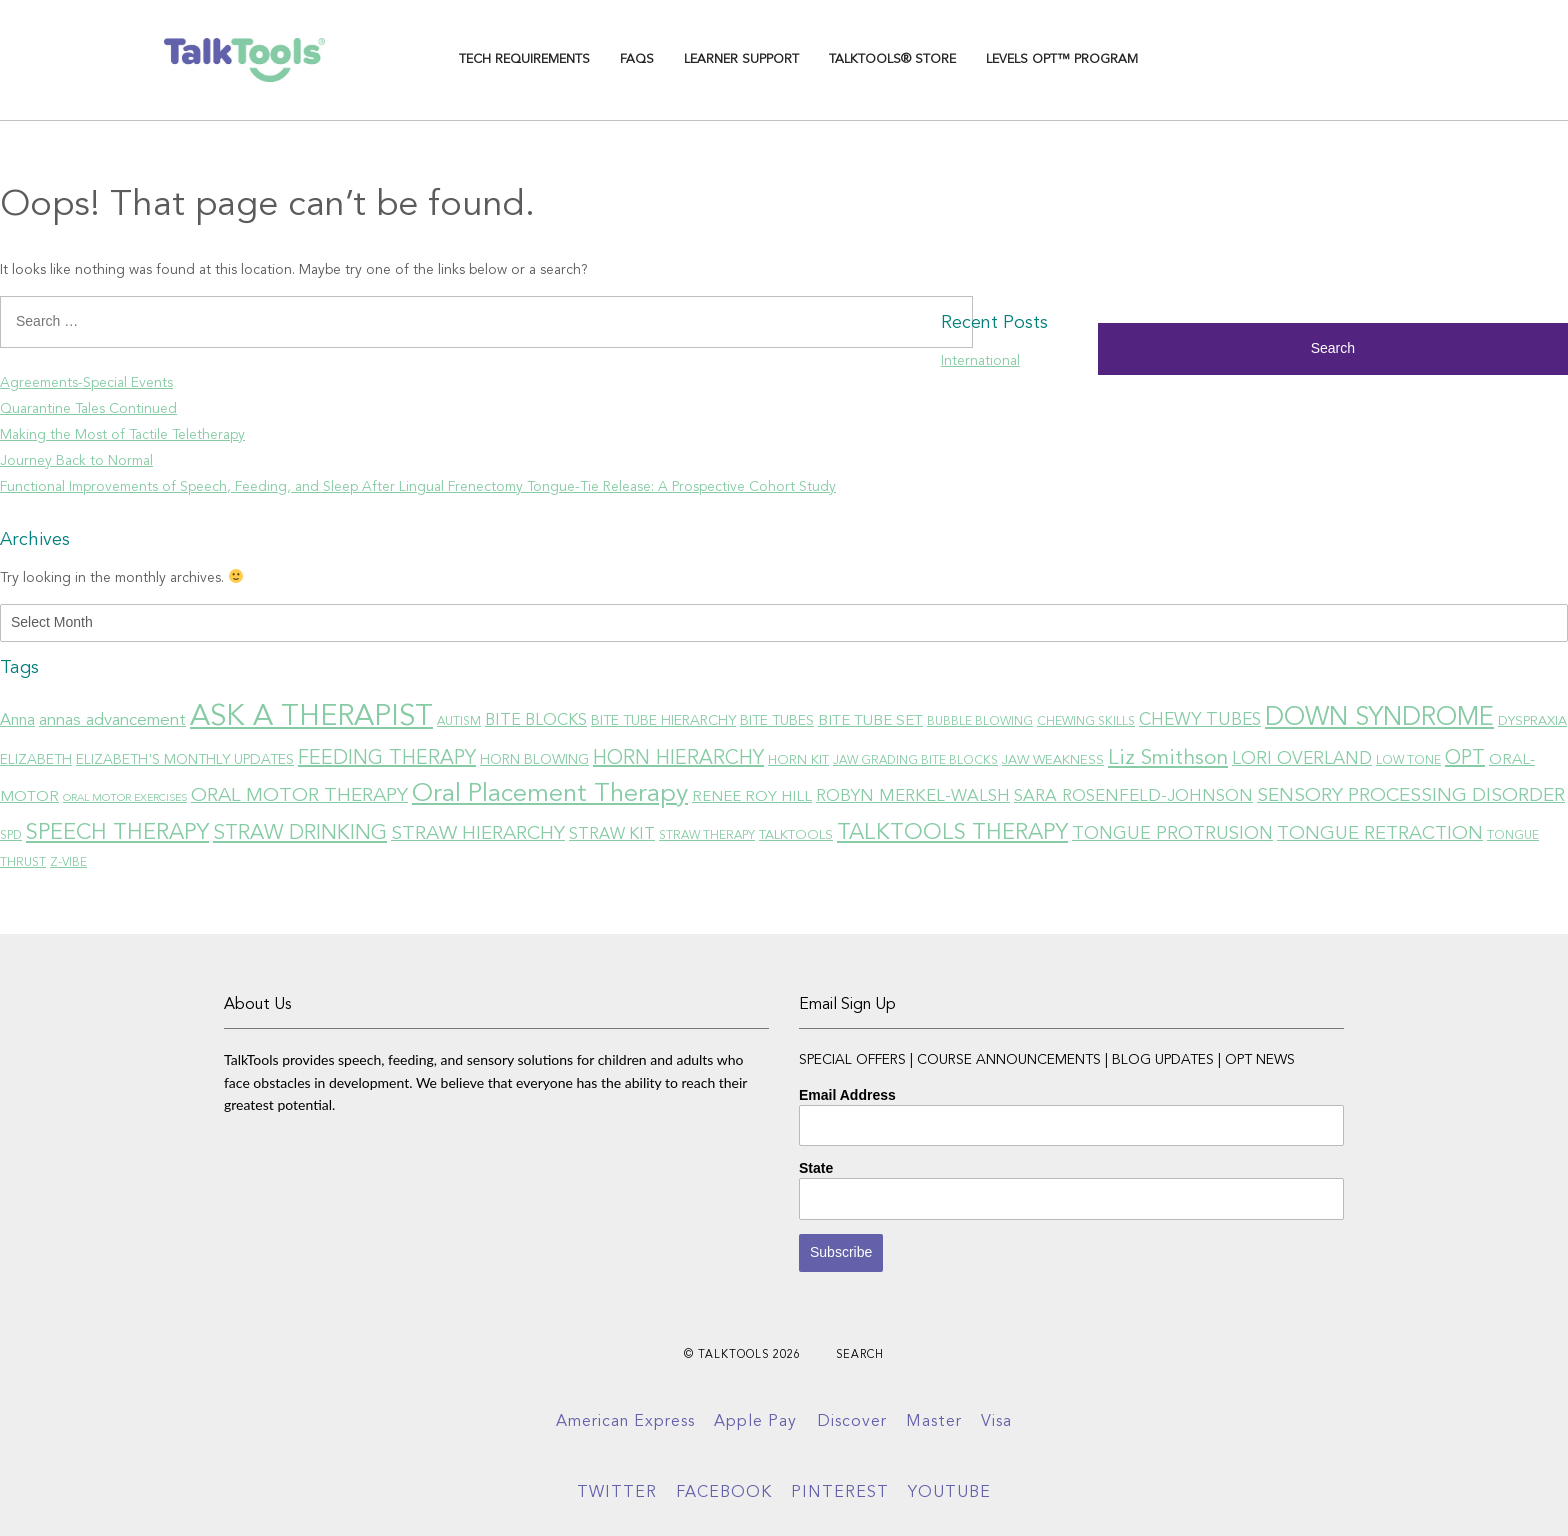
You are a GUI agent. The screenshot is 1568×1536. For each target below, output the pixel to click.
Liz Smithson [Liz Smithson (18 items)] (1168, 758)
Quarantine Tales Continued (88, 409)
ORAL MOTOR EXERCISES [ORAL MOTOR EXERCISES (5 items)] (125, 798)
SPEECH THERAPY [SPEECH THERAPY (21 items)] (117, 833)
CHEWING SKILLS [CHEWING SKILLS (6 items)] (1086, 722)
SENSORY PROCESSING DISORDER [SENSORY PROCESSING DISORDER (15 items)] (1411, 796)
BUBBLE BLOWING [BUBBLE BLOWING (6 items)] (980, 722)
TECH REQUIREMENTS (524, 59)
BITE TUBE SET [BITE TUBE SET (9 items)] (870, 721)
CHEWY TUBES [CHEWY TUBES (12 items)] (1200, 720)
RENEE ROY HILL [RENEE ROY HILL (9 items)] (752, 797)
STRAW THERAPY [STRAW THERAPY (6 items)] (707, 836)
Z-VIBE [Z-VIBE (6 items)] (68, 863)
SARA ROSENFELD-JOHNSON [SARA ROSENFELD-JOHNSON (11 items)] (1133, 796)
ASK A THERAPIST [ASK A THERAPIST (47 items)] (311, 717)
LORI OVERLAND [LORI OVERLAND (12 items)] (1302, 759)
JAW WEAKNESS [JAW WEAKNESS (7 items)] (1053, 760)
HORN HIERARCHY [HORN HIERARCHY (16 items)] (678, 759)
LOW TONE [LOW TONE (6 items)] (1408, 761)
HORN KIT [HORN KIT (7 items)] (798, 760)
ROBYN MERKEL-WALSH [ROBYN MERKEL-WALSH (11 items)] (913, 796)
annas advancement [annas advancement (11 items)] (112, 720)
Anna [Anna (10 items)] (17, 721)
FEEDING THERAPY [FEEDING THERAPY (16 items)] (387, 759)
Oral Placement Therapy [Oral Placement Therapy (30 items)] (550, 794)
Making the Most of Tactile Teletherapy (122, 435)
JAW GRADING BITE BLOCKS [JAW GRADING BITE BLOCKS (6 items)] (915, 761)
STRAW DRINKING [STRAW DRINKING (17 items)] (300, 833)
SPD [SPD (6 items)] (11, 836)
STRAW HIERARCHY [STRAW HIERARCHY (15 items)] (478, 834)
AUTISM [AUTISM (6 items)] (459, 722)
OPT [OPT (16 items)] (1465, 759)
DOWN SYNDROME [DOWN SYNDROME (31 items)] (1379, 718)
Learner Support (741, 59)
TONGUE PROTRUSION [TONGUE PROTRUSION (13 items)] (1172, 834)
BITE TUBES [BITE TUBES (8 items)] (777, 721)
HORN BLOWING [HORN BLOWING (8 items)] (534, 760)
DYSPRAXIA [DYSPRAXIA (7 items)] (1532, 721)
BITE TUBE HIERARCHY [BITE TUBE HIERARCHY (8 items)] (663, 721)
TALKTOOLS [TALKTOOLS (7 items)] (796, 835)
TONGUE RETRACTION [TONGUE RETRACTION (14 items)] (1380, 834)
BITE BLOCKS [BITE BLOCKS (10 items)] (536, 721)
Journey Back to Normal (76, 461)
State (816, 1168)
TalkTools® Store (892, 59)
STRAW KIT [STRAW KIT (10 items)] (612, 835)
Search (860, 1355)
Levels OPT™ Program (1062, 59)
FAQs (637, 59)
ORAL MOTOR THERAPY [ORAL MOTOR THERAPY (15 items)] (299, 796)
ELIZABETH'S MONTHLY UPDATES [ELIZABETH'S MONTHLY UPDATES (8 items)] (185, 760)
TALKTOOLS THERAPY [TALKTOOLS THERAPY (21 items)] (952, 833)
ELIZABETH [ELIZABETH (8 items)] (36, 760)
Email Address (847, 1095)
